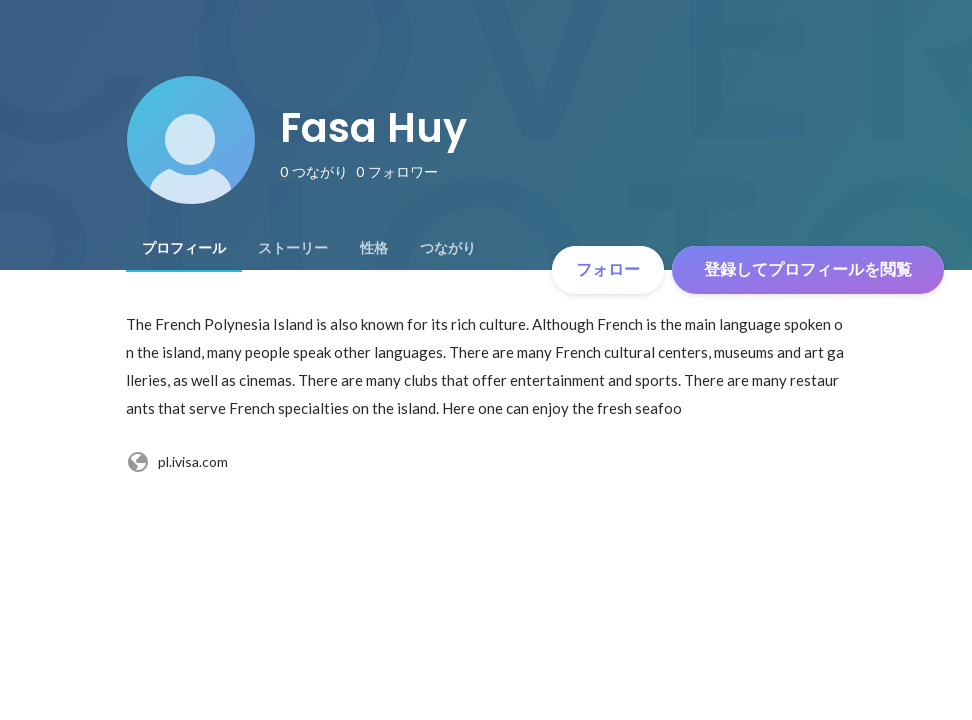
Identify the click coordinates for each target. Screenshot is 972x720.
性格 (374, 248)
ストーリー (293, 248)
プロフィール (184, 248)
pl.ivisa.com (177, 462)
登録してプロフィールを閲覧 (808, 269)
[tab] (184, 248)
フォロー (608, 269)
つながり (448, 248)
